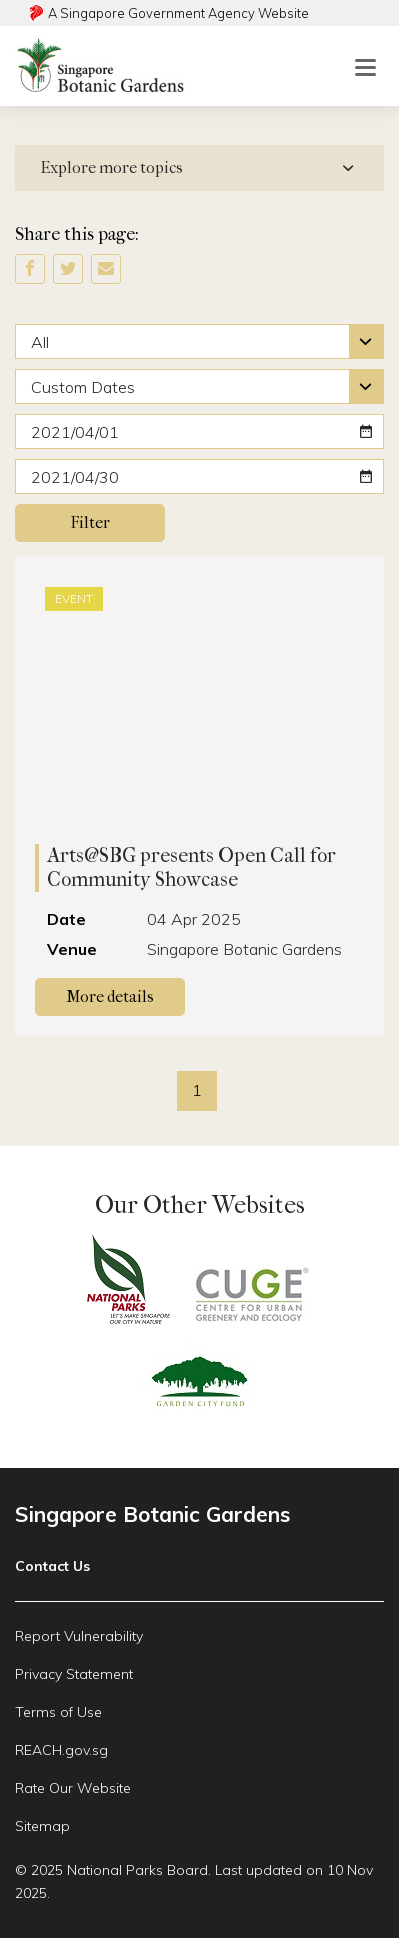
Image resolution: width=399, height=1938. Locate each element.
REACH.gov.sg (61, 1750)
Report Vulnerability (79, 1636)
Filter (90, 522)
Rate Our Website (73, 1788)
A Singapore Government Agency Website (178, 13)
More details (125, 994)
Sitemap (42, 1826)
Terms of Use (58, 1712)
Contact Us (52, 1566)
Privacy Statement (74, 1674)
